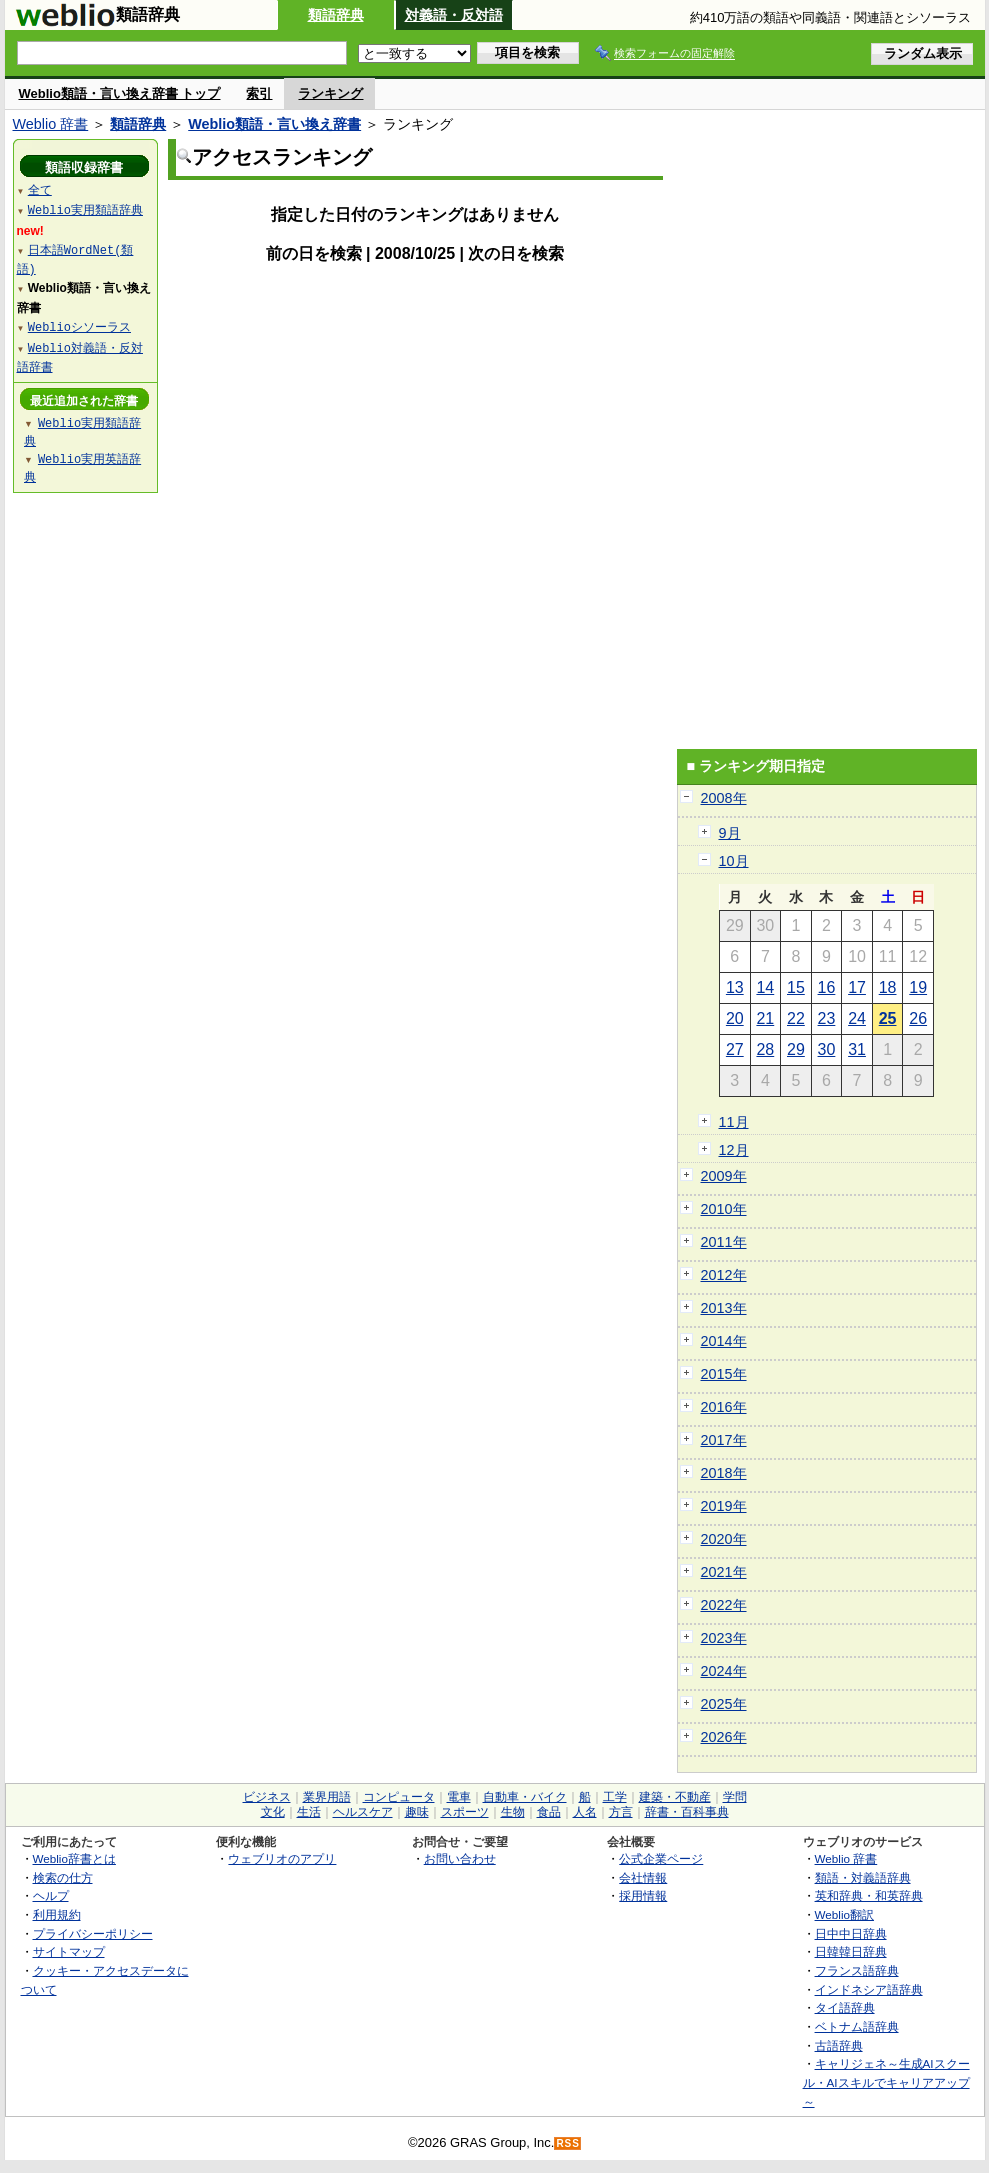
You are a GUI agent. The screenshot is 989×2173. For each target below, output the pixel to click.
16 (827, 987)
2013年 (724, 1308)
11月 (734, 1122)
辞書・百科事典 (687, 1812)
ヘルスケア (363, 1812)
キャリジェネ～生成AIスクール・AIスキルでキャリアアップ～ (886, 2082)
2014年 (724, 1341)
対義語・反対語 (454, 15)
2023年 (724, 1638)
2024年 (724, 1671)
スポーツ (465, 1812)
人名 (585, 1812)
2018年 (724, 1473)
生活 (309, 1812)
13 (735, 987)
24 (857, 1018)
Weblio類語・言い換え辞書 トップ (120, 93)
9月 (730, 833)
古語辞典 (839, 2045)
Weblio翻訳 (844, 1914)
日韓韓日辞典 (851, 1951)
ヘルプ (51, 1895)
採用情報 (643, 1895)
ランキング (330, 93)
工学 (615, 1797)
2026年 (724, 1737)
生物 (513, 1812)
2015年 (724, 1374)
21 (765, 1018)
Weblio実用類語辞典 (85, 209)
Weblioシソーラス (79, 326)
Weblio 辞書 (51, 124)
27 (735, 1049)
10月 (734, 861)
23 (827, 1018)
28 (765, 1049)
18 (888, 987)
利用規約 (57, 1914)
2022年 (724, 1605)
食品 (549, 1812)
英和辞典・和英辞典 (869, 1895)
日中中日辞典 (851, 1933)
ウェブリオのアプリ (282, 1858)
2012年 (724, 1275)
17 (857, 987)
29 (796, 1049)
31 (857, 1049)
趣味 (417, 1812)
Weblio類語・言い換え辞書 (274, 124)
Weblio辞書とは (74, 1858)
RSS (568, 2143)
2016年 (724, 1407)
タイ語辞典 (845, 2007)
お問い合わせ (460, 1858)
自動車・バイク (525, 1797)
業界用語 (327, 1797)
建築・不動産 (675, 1797)
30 (827, 1049)
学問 (735, 1797)
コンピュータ (399, 1797)
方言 (621, 1812)
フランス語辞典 (857, 1970)
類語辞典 (336, 15)
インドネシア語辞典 (869, 1989)
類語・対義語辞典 (863, 1877)
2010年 (724, 1209)
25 (888, 1018)
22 (796, 1018)
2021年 (724, 1572)
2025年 (724, 1704)
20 (735, 1018)
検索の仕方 (63, 1877)
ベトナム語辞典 (857, 2026)
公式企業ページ (661, 1858)
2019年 (724, 1506)
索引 (259, 93)
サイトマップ (69, 1951)
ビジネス (267, 1797)
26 (918, 1018)
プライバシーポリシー (93, 1933)
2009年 (724, 1176)
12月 (734, 1150)
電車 (459, 1797)
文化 (273, 1812)
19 (918, 987)
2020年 (724, 1539)
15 (796, 987)
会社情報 (643, 1877)
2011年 (724, 1242)
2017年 (724, 1440)
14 (765, 987)
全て (40, 189)
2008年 (724, 798)
